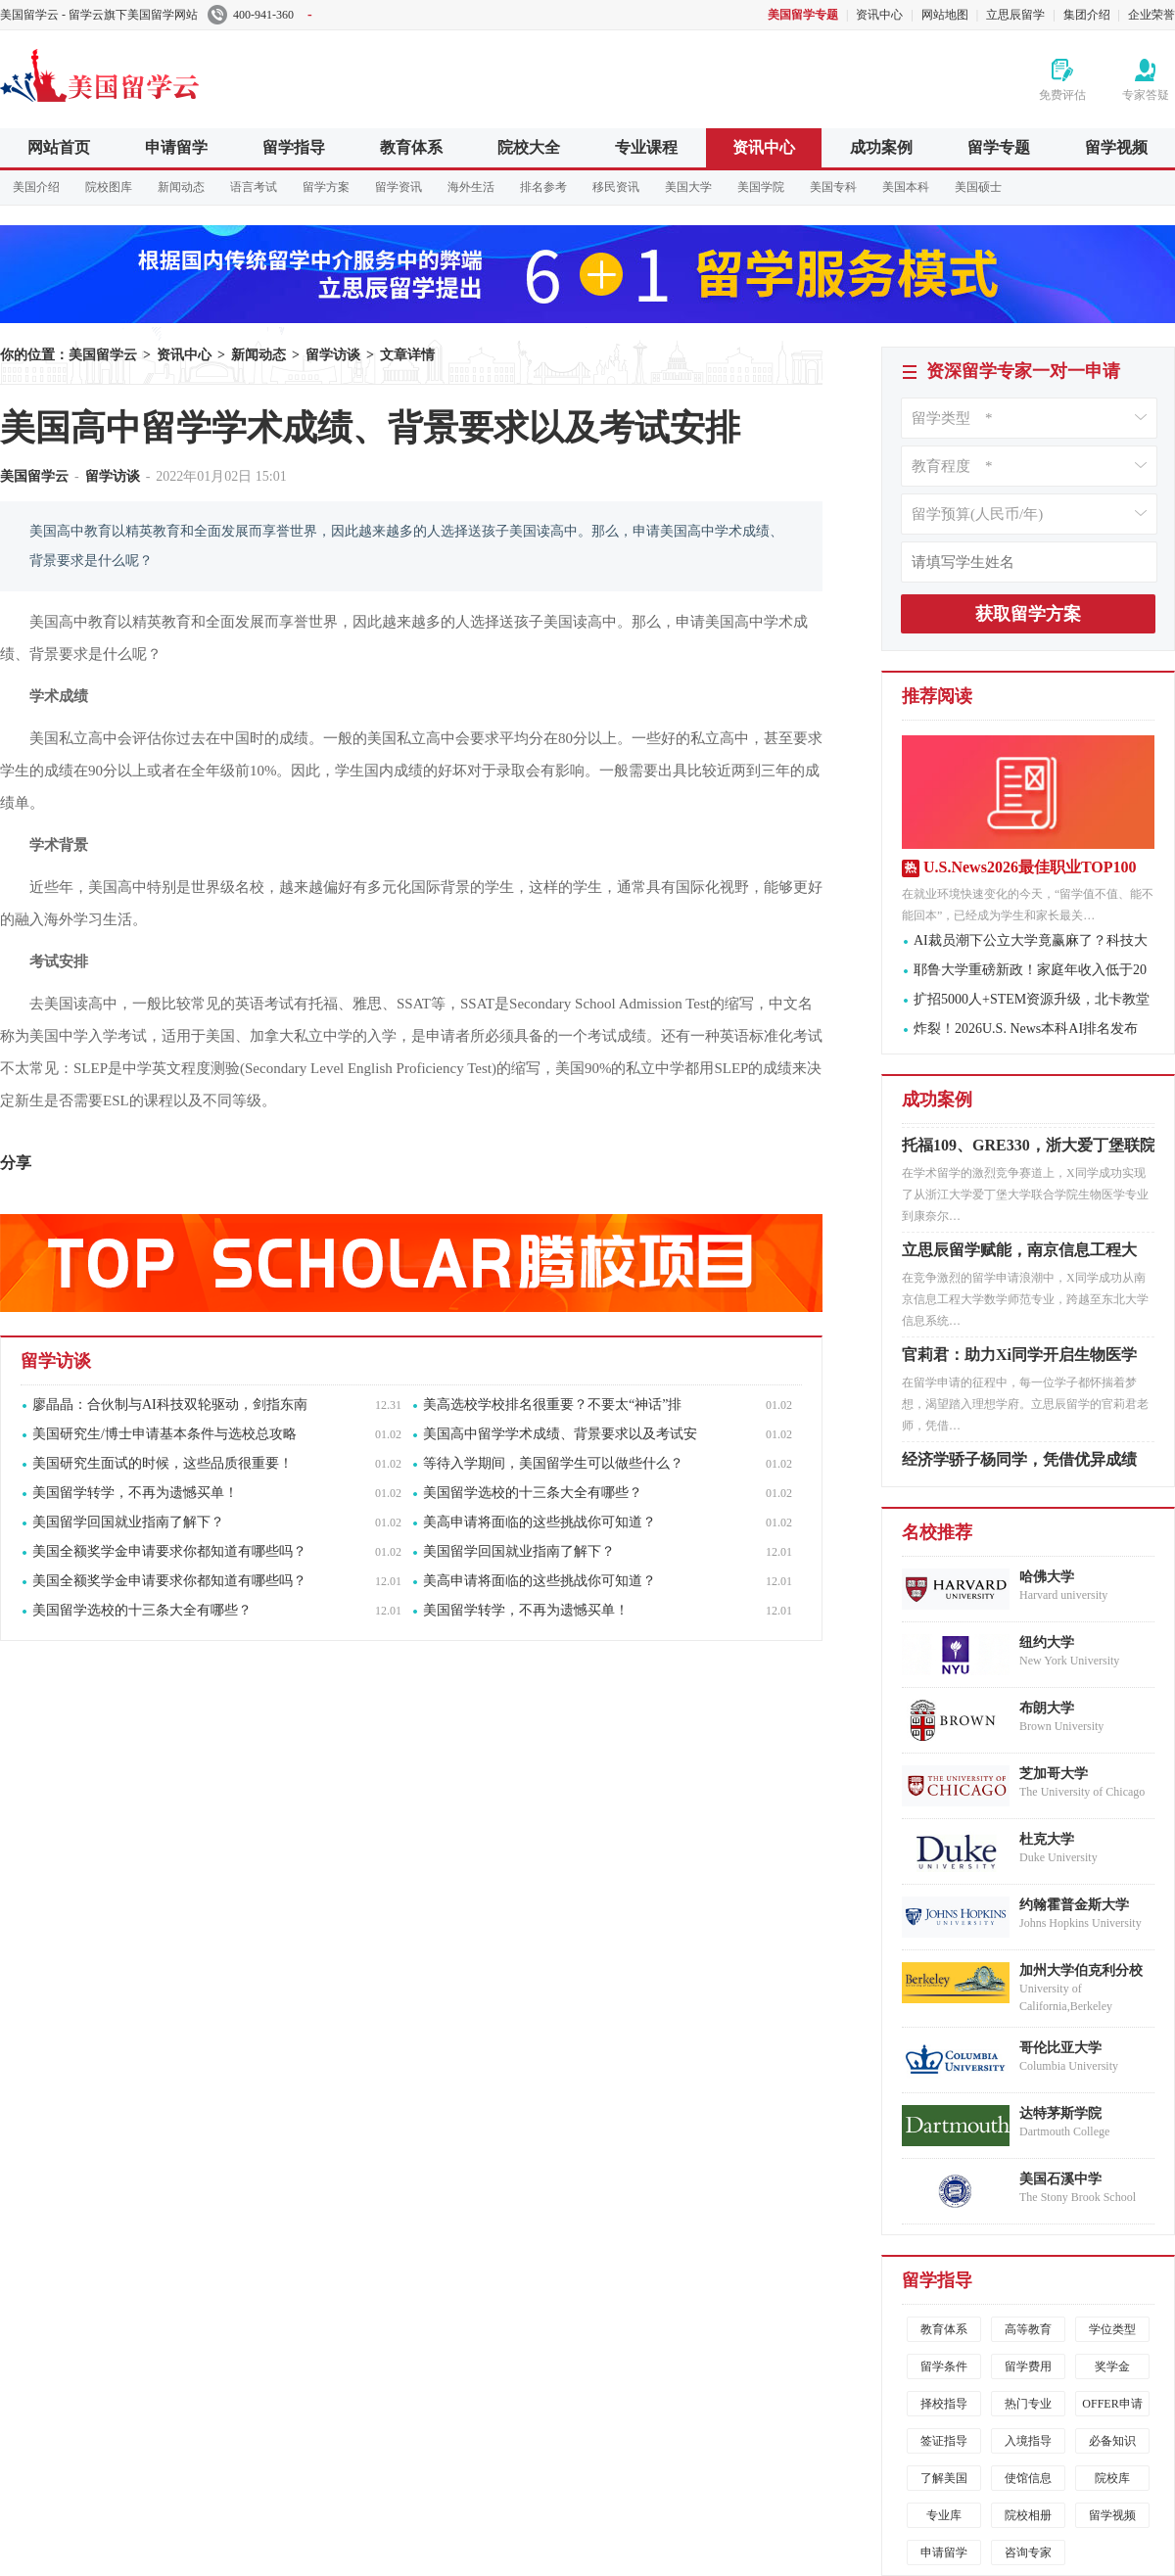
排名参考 (543, 187)
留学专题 (998, 147)
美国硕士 (978, 187)
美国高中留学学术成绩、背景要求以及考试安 (560, 1434)
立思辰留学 (1015, 15)
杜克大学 (1046, 1839)
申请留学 (176, 147)
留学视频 (1116, 147)
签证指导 (943, 2441)
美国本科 (905, 187)
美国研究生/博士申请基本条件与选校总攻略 (164, 1434)
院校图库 (108, 187)
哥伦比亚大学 (1060, 2047)
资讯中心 (879, 15)
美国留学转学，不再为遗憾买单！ (135, 1492)
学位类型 (1112, 2329)
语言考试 (253, 187)
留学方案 (326, 187)
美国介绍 (36, 187)
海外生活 (470, 187)
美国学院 (760, 187)
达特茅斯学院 (1060, 2113)
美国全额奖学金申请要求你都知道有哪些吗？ (169, 1551)
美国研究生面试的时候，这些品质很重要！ (162, 1463)
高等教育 (1028, 2329)
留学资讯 (398, 187)
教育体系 (411, 147)
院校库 (1112, 2478)
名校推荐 (937, 1532)
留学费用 (1028, 2366)
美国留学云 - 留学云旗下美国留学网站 (99, 15)
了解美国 (943, 2478)
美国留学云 (147, 72)
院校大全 (528, 147)
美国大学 (688, 187)
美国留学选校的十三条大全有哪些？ (532, 1492)
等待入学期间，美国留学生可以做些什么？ (553, 1463)
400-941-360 (260, 15)
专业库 (944, 2515)
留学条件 (943, 2366)
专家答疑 (1145, 95)
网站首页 (58, 147)
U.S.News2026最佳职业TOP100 (1030, 867)
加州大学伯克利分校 (1081, 1970)
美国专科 (833, 187)
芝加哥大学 (1053, 1773)
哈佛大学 (1046, 1576)
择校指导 (943, 2404)
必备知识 (1112, 2441)
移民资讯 (615, 187)
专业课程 (646, 147)
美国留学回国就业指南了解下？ (128, 1522)
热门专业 (1028, 2404)
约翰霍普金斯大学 (1074, 1904)
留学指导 (293, 147)
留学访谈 (333, 355)
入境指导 (1028, 2441)
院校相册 (1028, 2515)
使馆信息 (1028, 2478)
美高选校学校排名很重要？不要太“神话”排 (552, 1404)
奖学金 (1112, 2366)
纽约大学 (1046, 1642)
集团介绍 (1086, 15)
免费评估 (1062, 95)
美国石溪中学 (1060, 2179)
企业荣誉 (1151, 15)
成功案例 (881, 147)
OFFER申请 (1112, 2404)
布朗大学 (1046, 1708)
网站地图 (944, 15)
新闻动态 (181, 187)
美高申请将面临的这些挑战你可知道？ (539, 1522)
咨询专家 (1028, 2552)
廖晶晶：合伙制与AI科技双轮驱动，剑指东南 (169, 1404)
